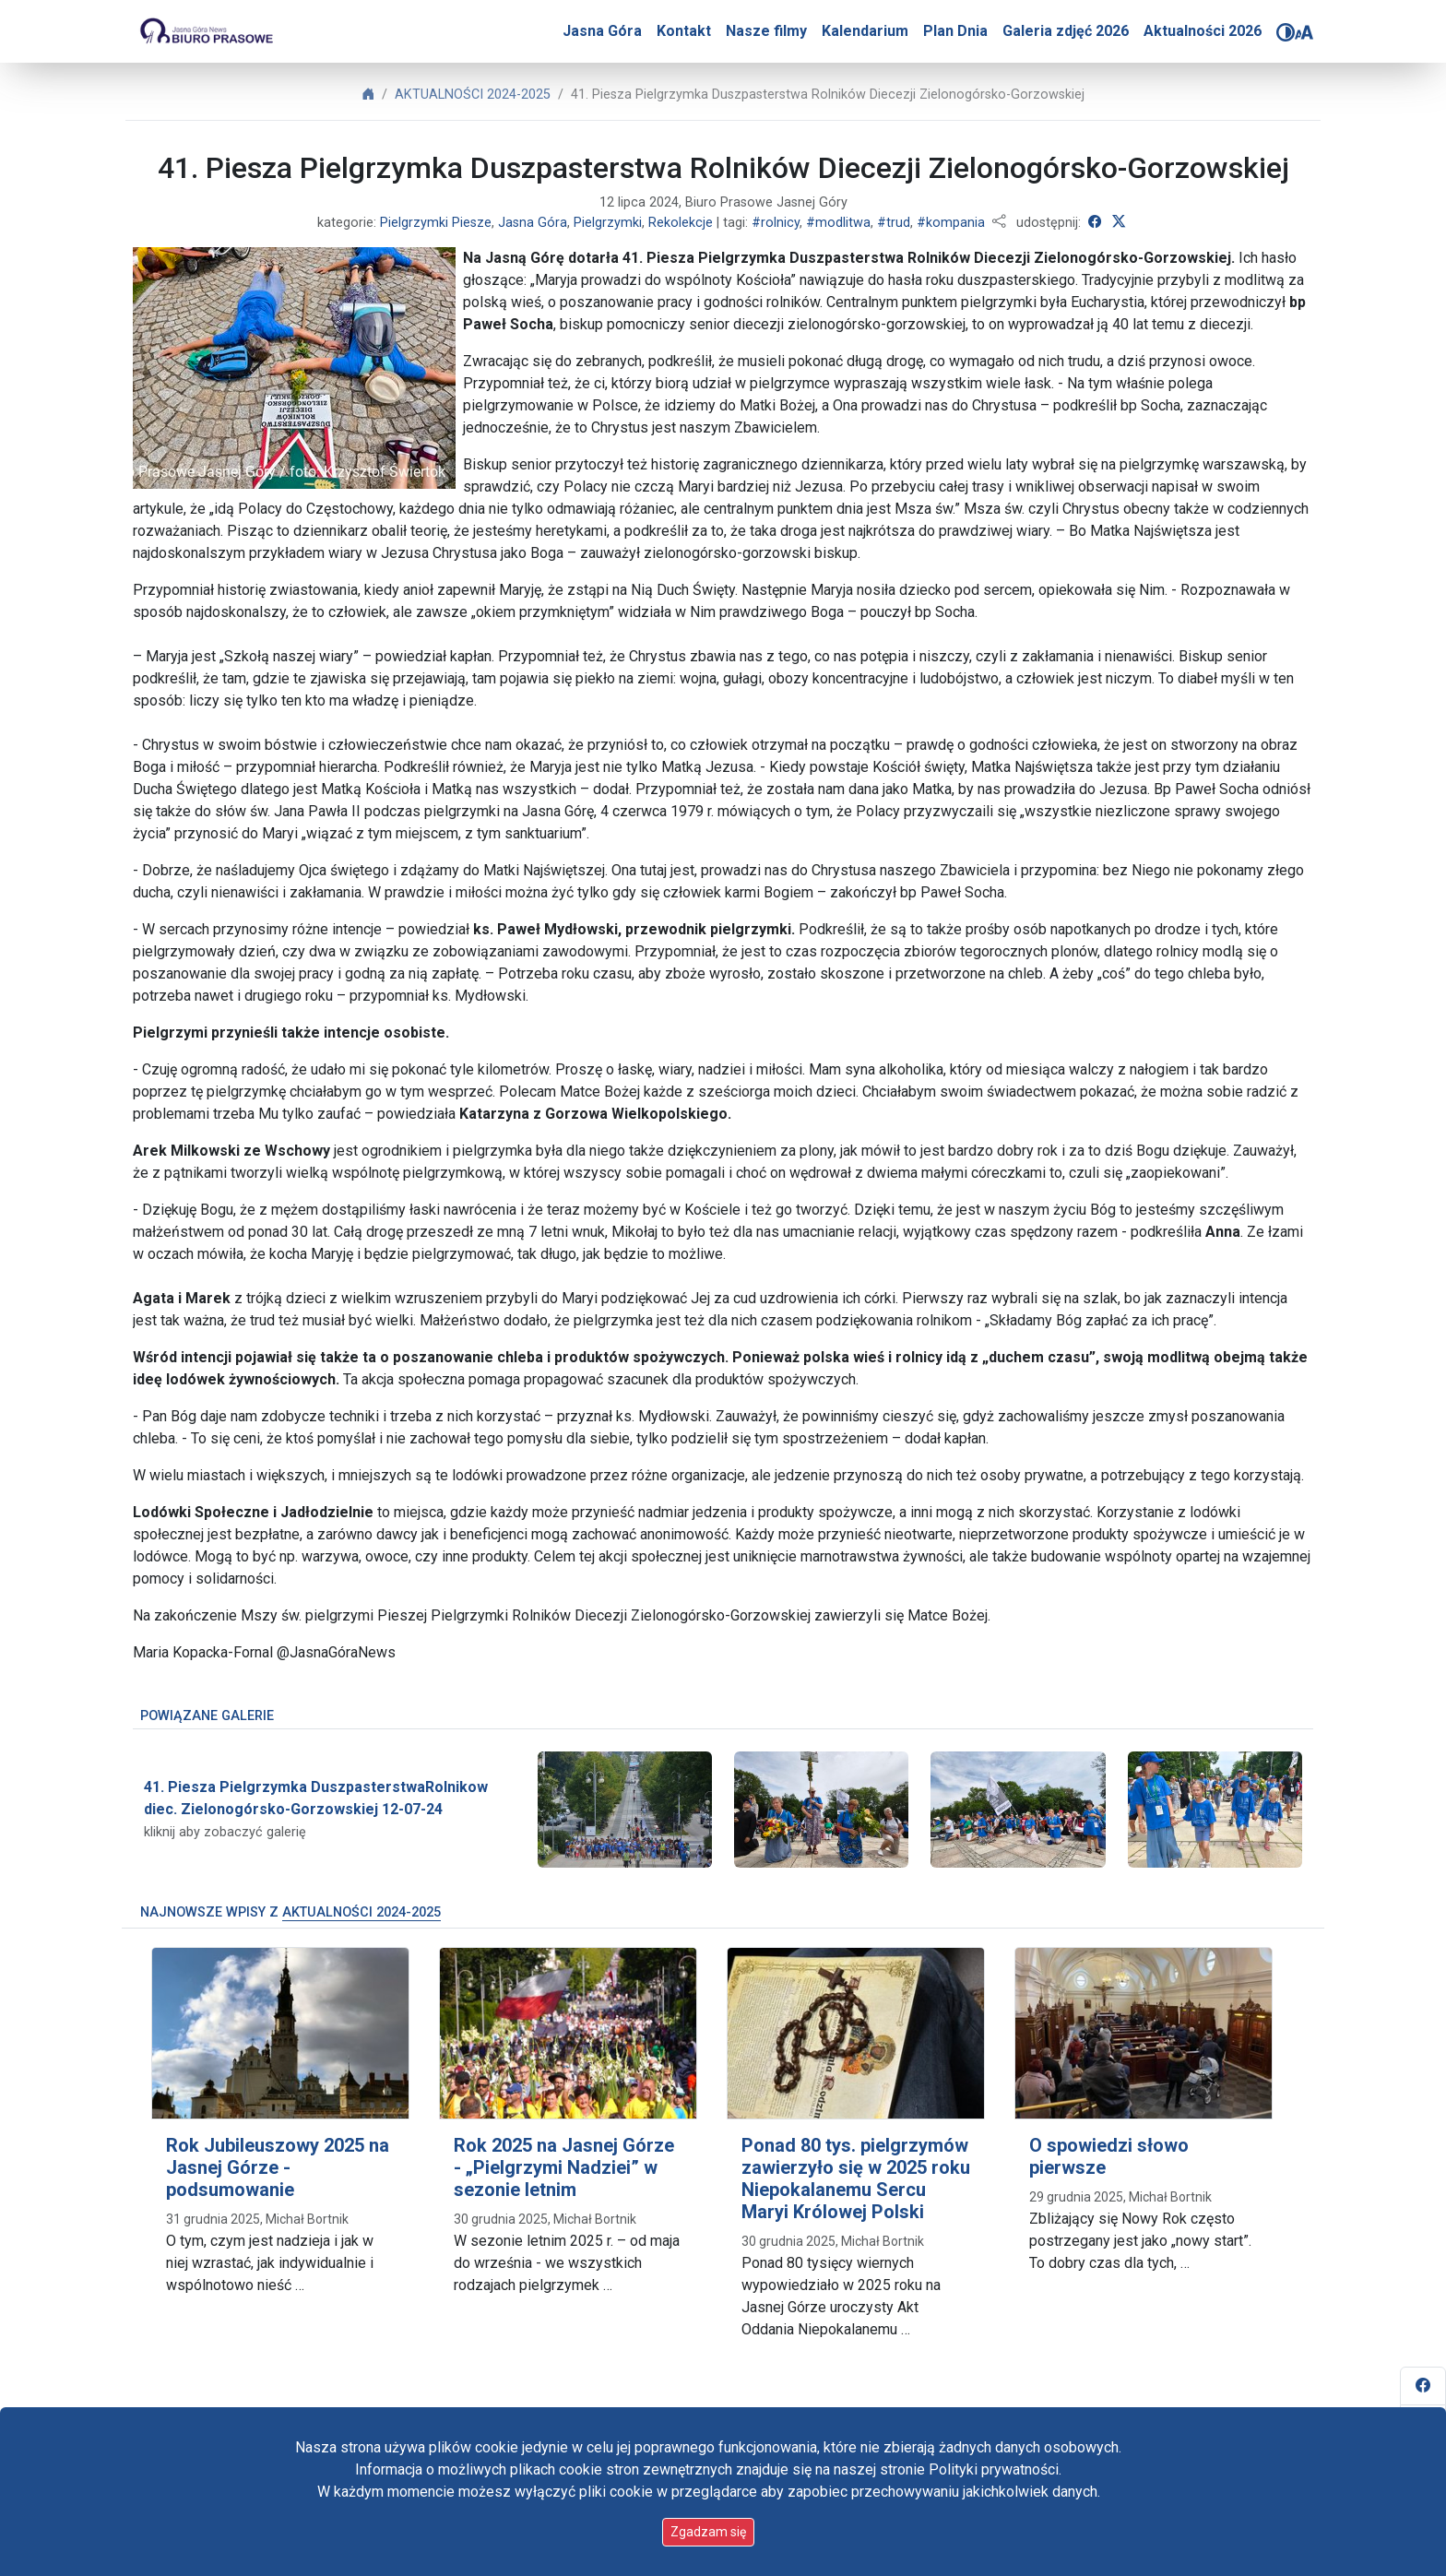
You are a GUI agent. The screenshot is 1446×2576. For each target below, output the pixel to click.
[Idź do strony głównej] (205, 31)
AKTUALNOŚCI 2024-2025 (473, 94)
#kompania (951, 223)
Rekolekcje (680, 223)
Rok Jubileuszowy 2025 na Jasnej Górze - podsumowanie (277, 2167)
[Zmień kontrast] (1285, 32)
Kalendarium (865, 31)
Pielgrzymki (608, 223)
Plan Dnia (955, 31)
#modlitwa (838, 223)
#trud (893, 223)
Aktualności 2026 (1203, 31)
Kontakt (684, 31)
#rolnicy (776, 223)
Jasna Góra (602, 31)
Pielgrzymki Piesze (436, 223)
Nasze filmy (766, 31)
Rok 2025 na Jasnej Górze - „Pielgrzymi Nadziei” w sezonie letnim (564, 2167)
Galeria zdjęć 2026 (1065, 31)
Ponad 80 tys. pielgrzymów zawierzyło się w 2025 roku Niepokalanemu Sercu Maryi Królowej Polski (855, 2178)
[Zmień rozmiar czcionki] (1304, 32)
